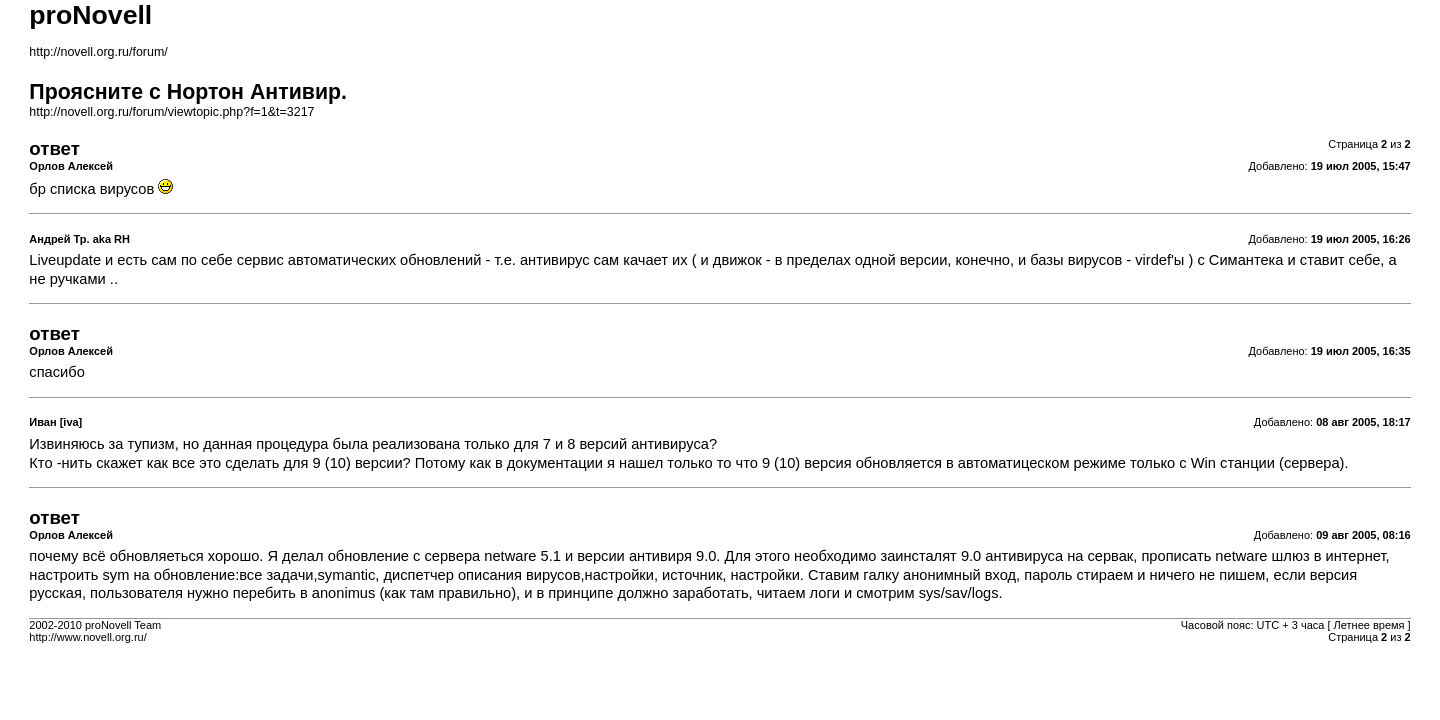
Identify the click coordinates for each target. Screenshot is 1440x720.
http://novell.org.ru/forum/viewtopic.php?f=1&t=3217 (171, 112)
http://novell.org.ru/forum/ (98, 52)
